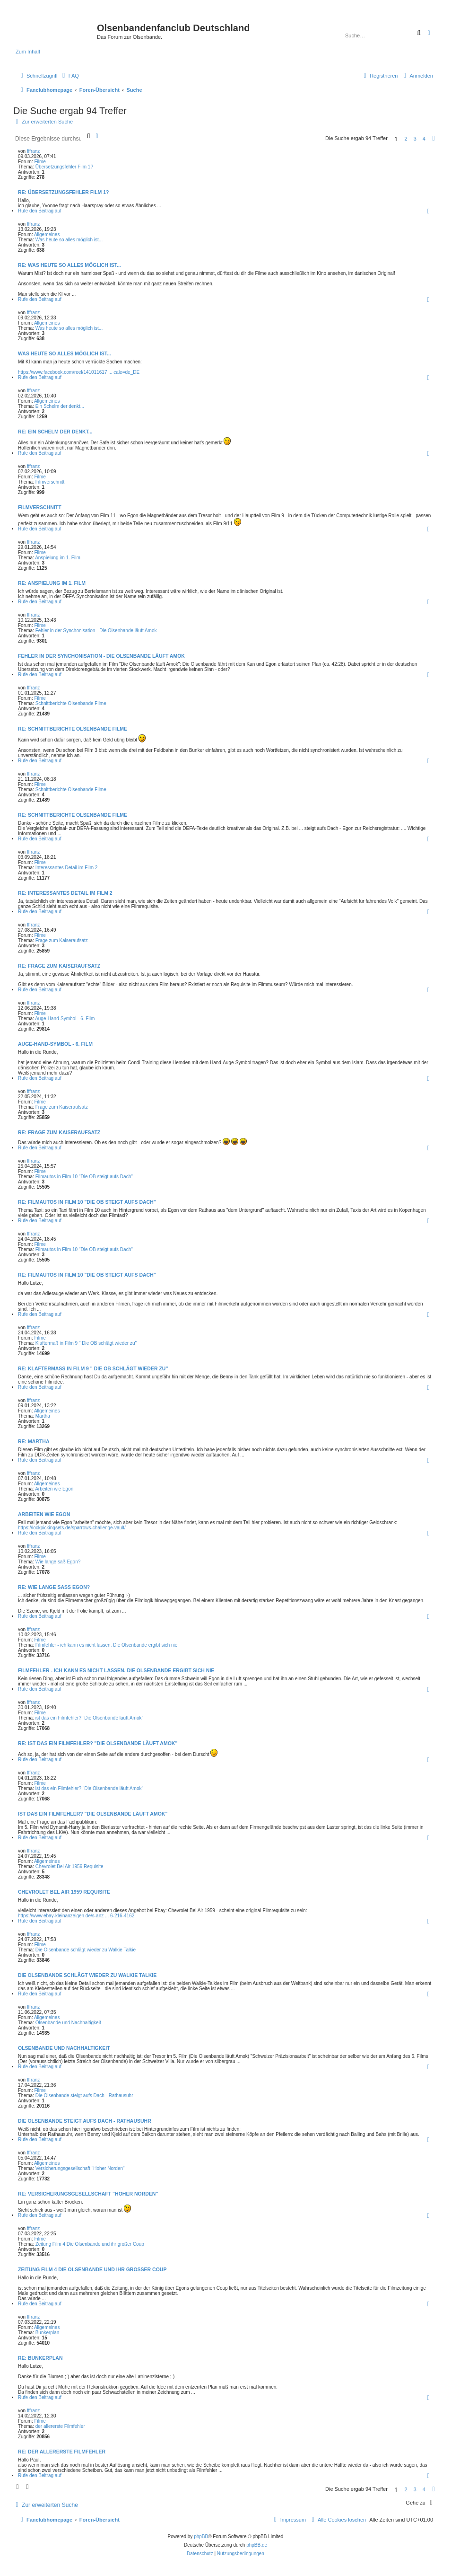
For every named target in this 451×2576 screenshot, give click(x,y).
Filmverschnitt (50, 482)
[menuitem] (69, 76)
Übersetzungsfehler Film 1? (64, 166)
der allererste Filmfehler (60, 2426)
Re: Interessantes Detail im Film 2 (65, 893)
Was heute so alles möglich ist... (69, 239)
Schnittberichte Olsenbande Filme (70, 703)
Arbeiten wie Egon (54, 1488)
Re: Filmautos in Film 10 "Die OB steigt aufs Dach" (87, 1202)
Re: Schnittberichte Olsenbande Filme (72, 729)
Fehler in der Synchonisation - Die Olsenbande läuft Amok (96, 630)
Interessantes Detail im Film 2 (66, 867)
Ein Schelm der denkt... (59, 406)
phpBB (201, 2536)
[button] (433, 138)
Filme (39, 161)
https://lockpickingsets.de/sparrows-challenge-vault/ (72, 1527)
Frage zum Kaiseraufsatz (61, 940)
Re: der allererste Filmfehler (61, 2451)
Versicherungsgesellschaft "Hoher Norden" (80, 2168)
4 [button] (424, 138)
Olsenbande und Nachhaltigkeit (68, 2022)
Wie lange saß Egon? (58, 1561)
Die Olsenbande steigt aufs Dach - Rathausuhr (84, 2095)
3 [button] (415, 138)
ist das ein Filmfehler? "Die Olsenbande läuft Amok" (89, 1717)
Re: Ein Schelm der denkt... (55, 431)
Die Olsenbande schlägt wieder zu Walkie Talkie (85, 1949)
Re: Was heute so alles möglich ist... (69, 265)
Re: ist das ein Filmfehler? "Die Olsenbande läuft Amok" (97, 1743)
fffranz (33, 151)
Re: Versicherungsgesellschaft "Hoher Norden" (88, 2194)
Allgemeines (47, 234)
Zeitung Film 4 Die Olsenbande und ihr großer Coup (89, 2244)
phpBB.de (256, 2545)
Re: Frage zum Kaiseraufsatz (59, 966)
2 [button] (405, 138)
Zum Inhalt (28, 51)
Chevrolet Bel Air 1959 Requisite (69, 1866)
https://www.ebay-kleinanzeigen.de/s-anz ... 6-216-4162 (76, 1915)
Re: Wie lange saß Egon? (54, 1587)
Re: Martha (34, 1441)
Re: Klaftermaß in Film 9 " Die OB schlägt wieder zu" (93, 1368)
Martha (42, 1416)
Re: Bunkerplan (40, 2358)
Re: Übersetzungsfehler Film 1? (63, 192)
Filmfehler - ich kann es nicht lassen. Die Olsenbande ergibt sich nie (106, 1645)
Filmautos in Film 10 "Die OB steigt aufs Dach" (84, 1176)
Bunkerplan (47, 2332)
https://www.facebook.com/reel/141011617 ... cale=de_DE (78, 372)
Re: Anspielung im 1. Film (52, 583)
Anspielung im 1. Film (57, 557)
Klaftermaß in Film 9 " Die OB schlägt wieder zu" (86, 1343)
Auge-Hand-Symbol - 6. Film (65, 1018)
